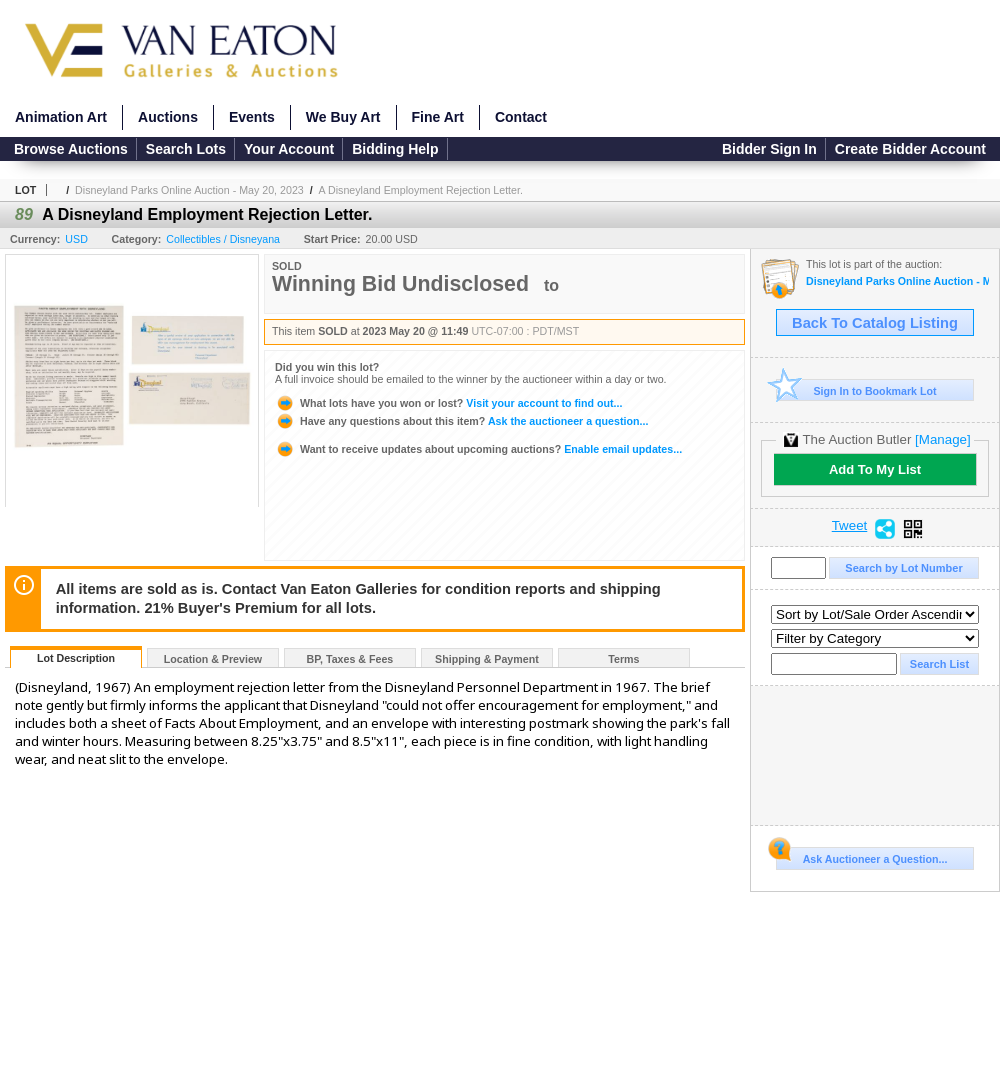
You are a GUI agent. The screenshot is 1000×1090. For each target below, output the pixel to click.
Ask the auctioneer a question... (461, 421)
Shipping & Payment (487, 659)
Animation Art (61, 117)
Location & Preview (213, 659)
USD (76, 239)
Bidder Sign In (769, 149)
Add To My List (875, 469)
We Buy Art (343, 117)
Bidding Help (395, 149)
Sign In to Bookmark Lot (856, 390)
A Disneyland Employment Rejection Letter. (421, 190)
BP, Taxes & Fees (350, 659)
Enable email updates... (478, 449)
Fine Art (438, 117)
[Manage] (942, 439)
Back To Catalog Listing (875, 323)
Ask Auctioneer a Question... (861, 856)
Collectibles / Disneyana (223, 239)
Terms (623, 659)
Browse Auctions (71, 149)
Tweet (850, 526)
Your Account (289, 149)
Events (252, 117)
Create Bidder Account (910, 149)
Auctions (168, 117)
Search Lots (186, 149)
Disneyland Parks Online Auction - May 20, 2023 (189, 190)
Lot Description (76, 658)
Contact (521, 117)
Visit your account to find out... (448, 403)
